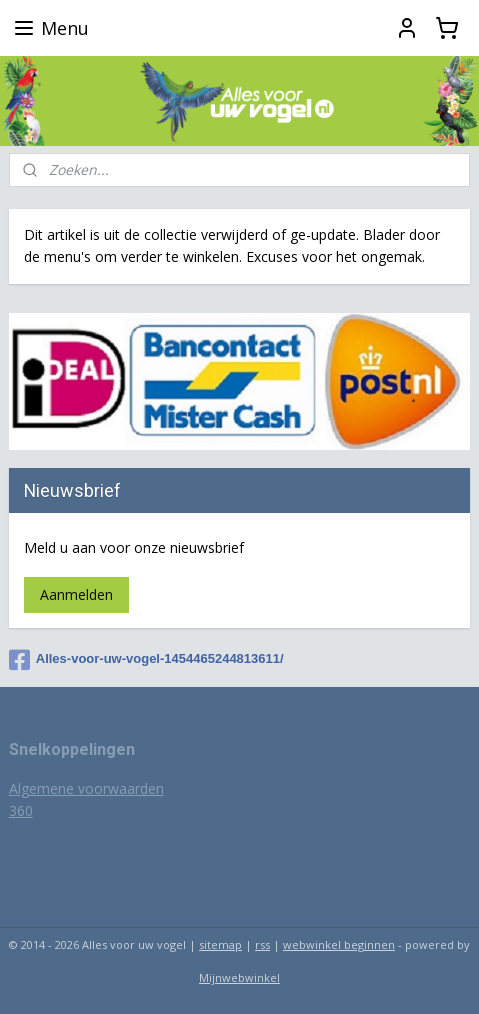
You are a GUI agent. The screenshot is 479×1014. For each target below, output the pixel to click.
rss (262, 944)
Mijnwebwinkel (239, 977)
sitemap (220, 944)
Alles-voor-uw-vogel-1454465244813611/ (146, 660)
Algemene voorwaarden (86, 788)
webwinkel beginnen (339, 944)
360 (21, 810)
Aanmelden (76, 594)
